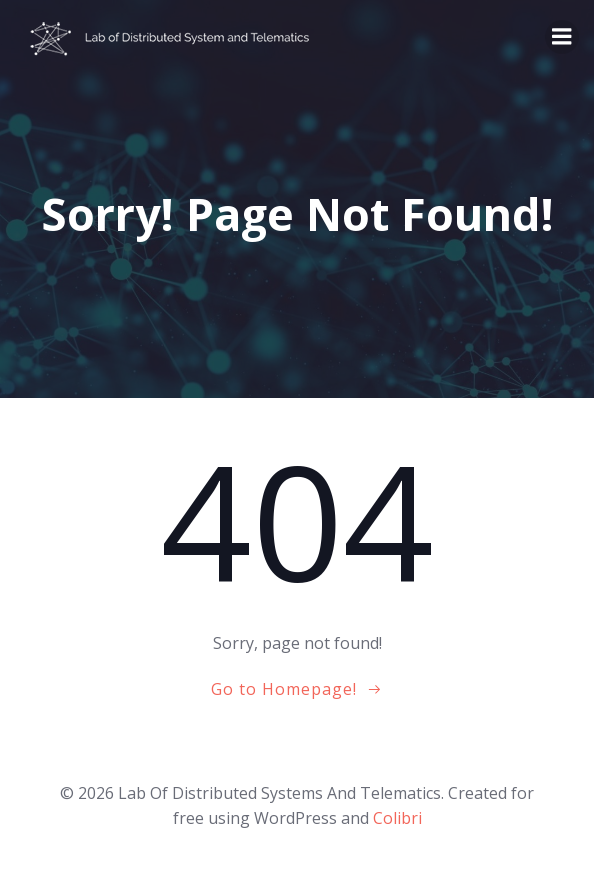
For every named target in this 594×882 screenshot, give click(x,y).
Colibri (397, 818)
